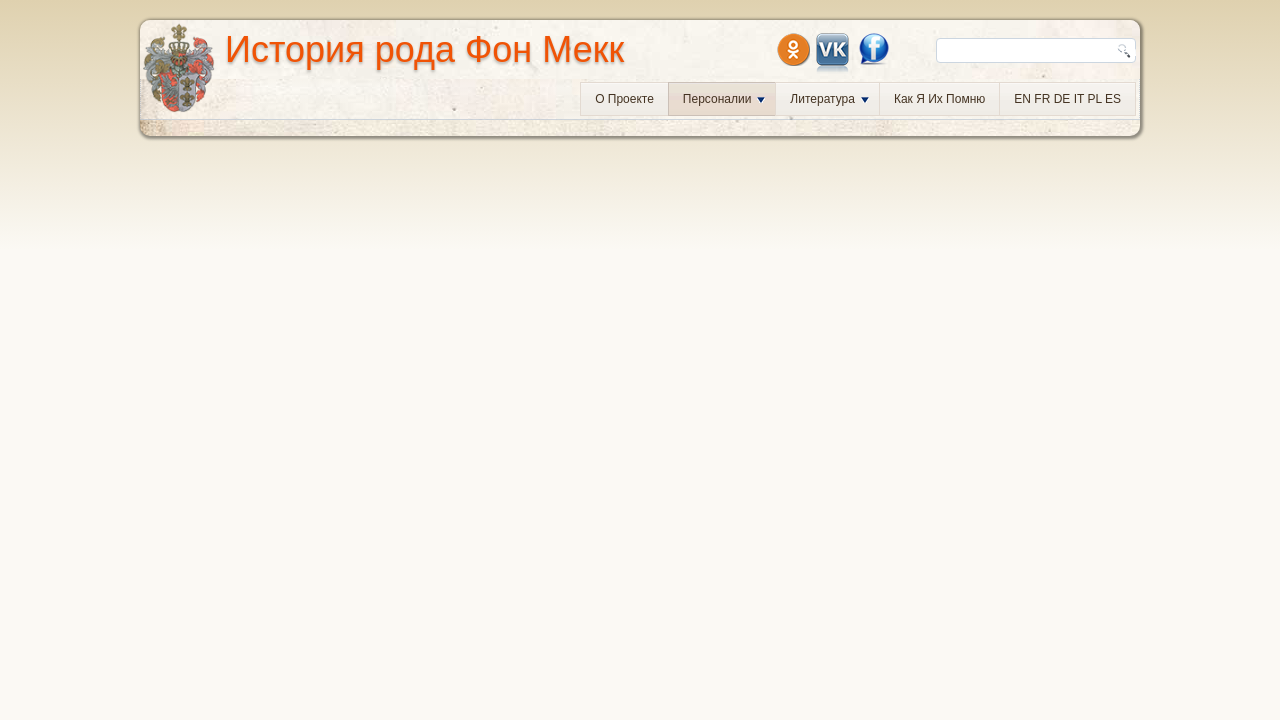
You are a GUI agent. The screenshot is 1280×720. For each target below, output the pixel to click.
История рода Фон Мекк (424, 49)
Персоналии (724, 99)
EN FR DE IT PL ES (1067, 99)
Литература (829, 99)
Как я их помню (939, 99)
